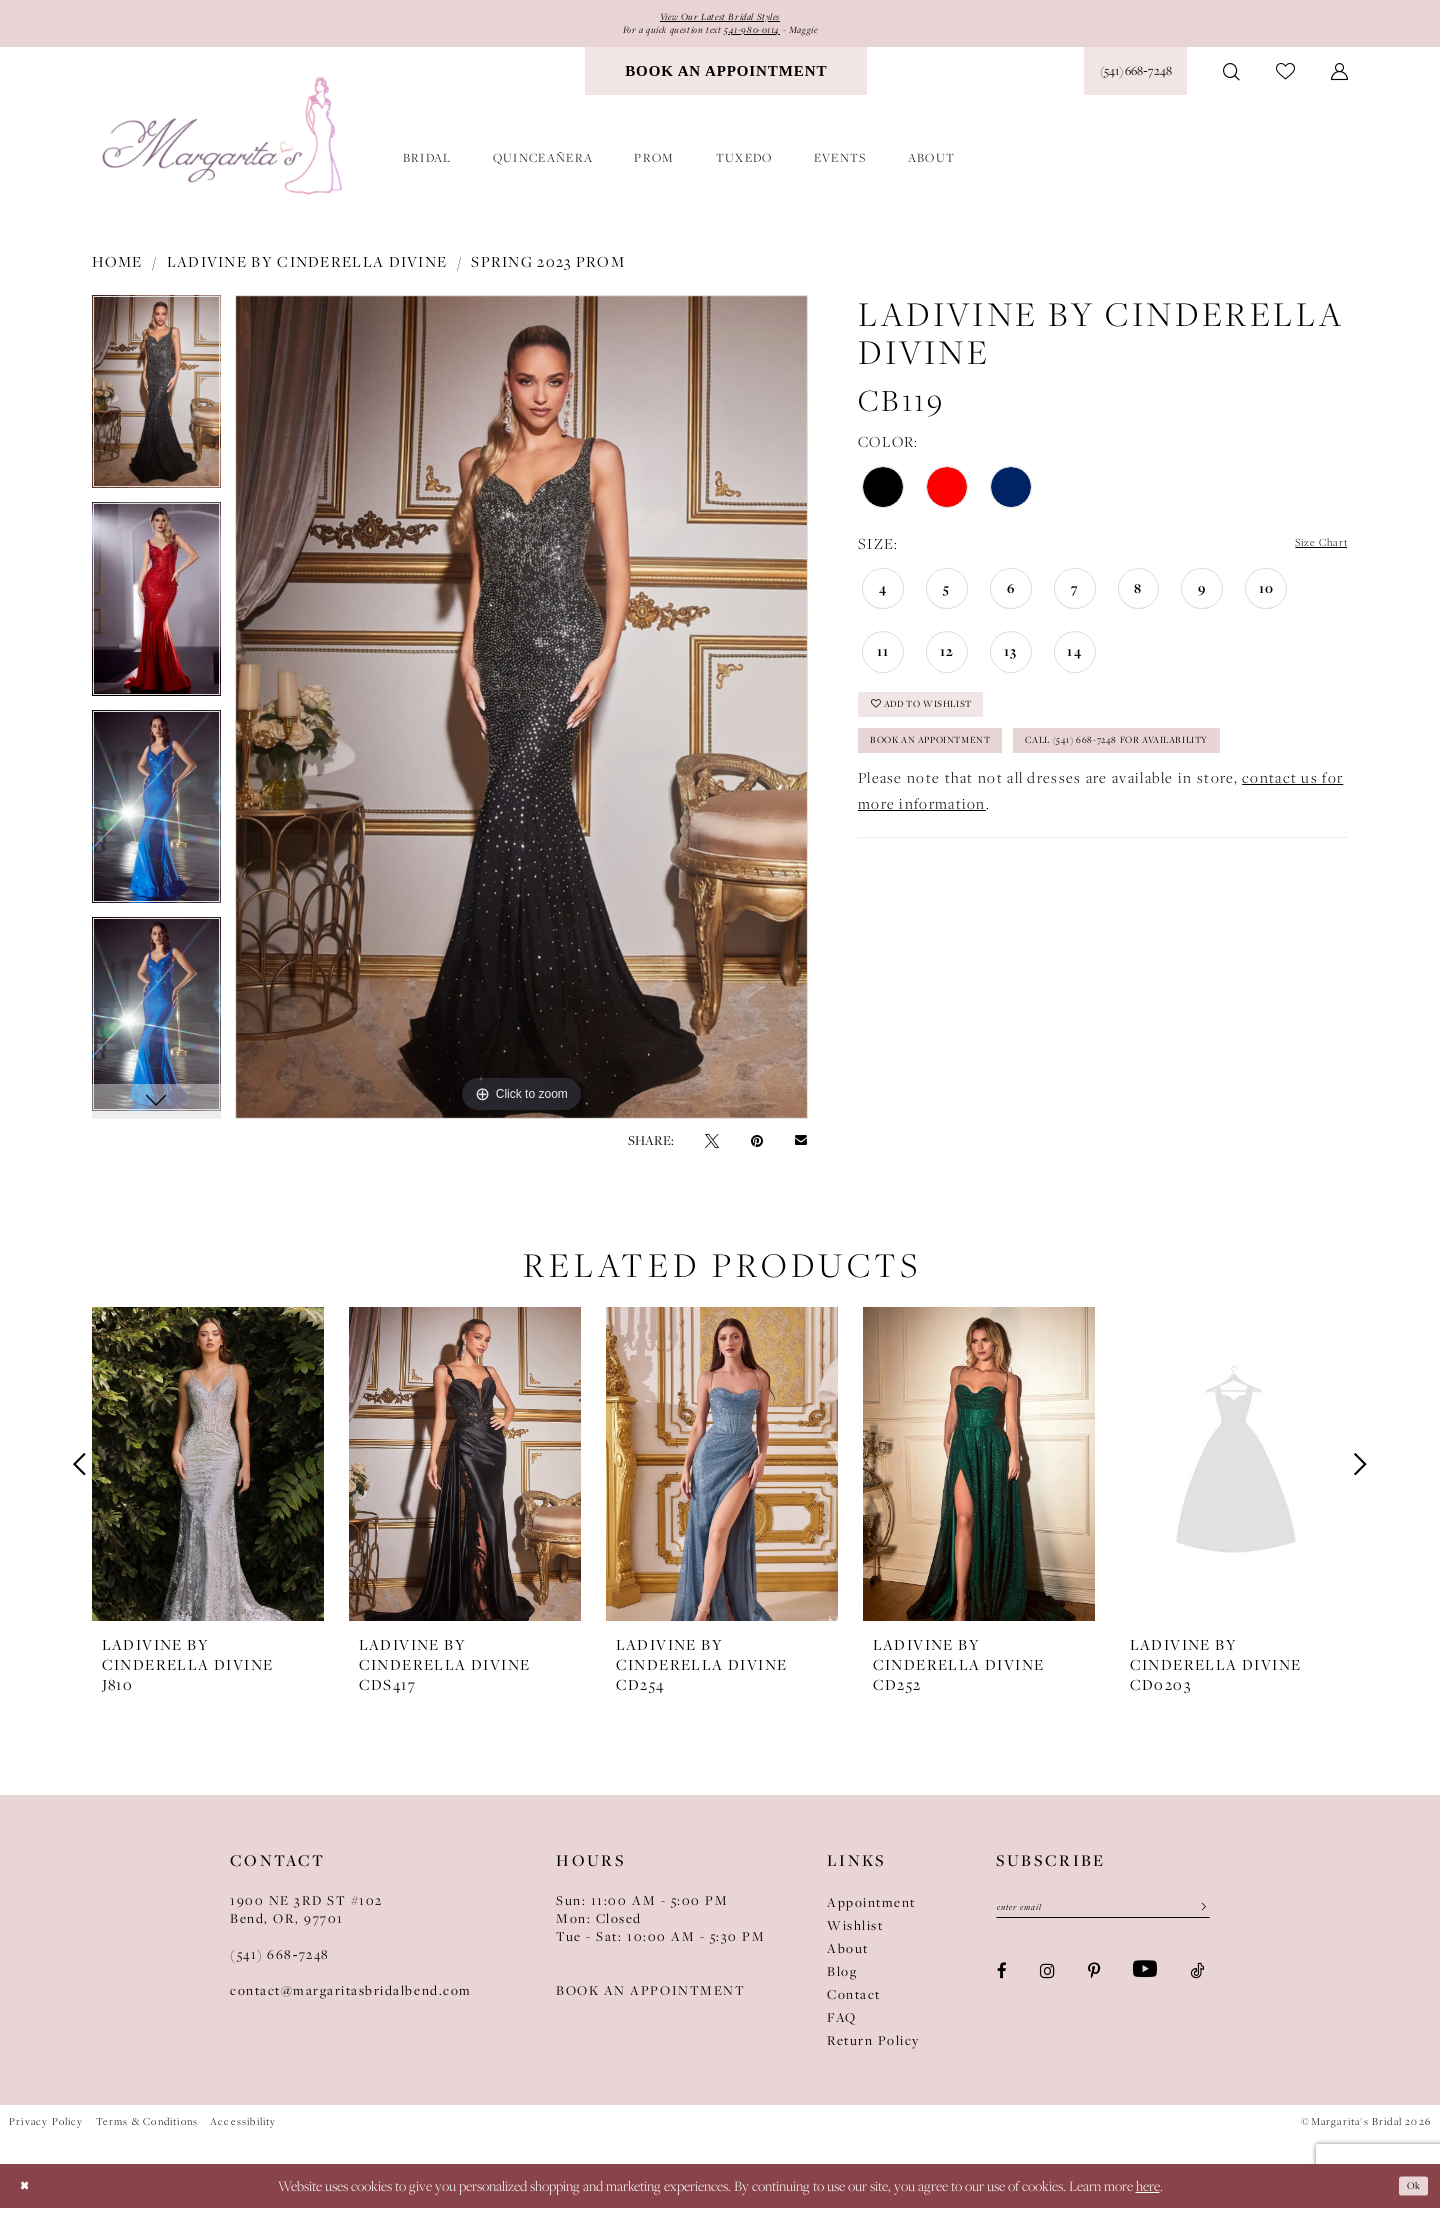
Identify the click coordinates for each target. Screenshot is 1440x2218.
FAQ (842, 2028)
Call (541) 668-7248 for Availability (1010, 827)
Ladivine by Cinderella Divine (307, 272)
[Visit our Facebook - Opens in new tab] (1002, 1988)
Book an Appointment (963, 777)
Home (117, 272)
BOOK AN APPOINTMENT (650, 2001)
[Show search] (1231, 82)
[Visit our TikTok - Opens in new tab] (1197, 1988)
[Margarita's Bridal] (224, 147)
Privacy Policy (46, 2132)
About (848, 1959)
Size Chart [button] (1309, 554)
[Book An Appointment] (726, 82)
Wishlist (855, 1936)
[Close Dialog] (29, 2195)
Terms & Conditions (147, 2132)
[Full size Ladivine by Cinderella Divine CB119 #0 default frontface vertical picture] (521, 718)
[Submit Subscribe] (1196, 1923)
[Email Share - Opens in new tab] (801, 1150)
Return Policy (873, 2051)
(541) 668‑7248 (280, 1965)
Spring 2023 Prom (548, 272)
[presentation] (208, 1475)
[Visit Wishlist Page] (1285, 82)
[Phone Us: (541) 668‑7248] (1135, 82)
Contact (854, 2005)
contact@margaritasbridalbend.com (351, 2001)
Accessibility (243, 2132)
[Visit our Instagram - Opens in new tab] (1047, 1988)
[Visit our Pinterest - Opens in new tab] (1094, 1988)
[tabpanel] (156, 410)
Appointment (871, 1913)
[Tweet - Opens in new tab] (712, 1151)
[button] (1339, 82)
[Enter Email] (1103, 1923)
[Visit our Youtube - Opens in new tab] (1145, 1989)
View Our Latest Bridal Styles (719, 20)
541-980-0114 (768, 38)
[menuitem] (726, 82)
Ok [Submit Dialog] (1408, 2195)
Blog (842, 1982)
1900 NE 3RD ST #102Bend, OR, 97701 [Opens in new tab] (306, 1920)
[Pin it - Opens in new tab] (757, 1151)
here (1148, 2196)
